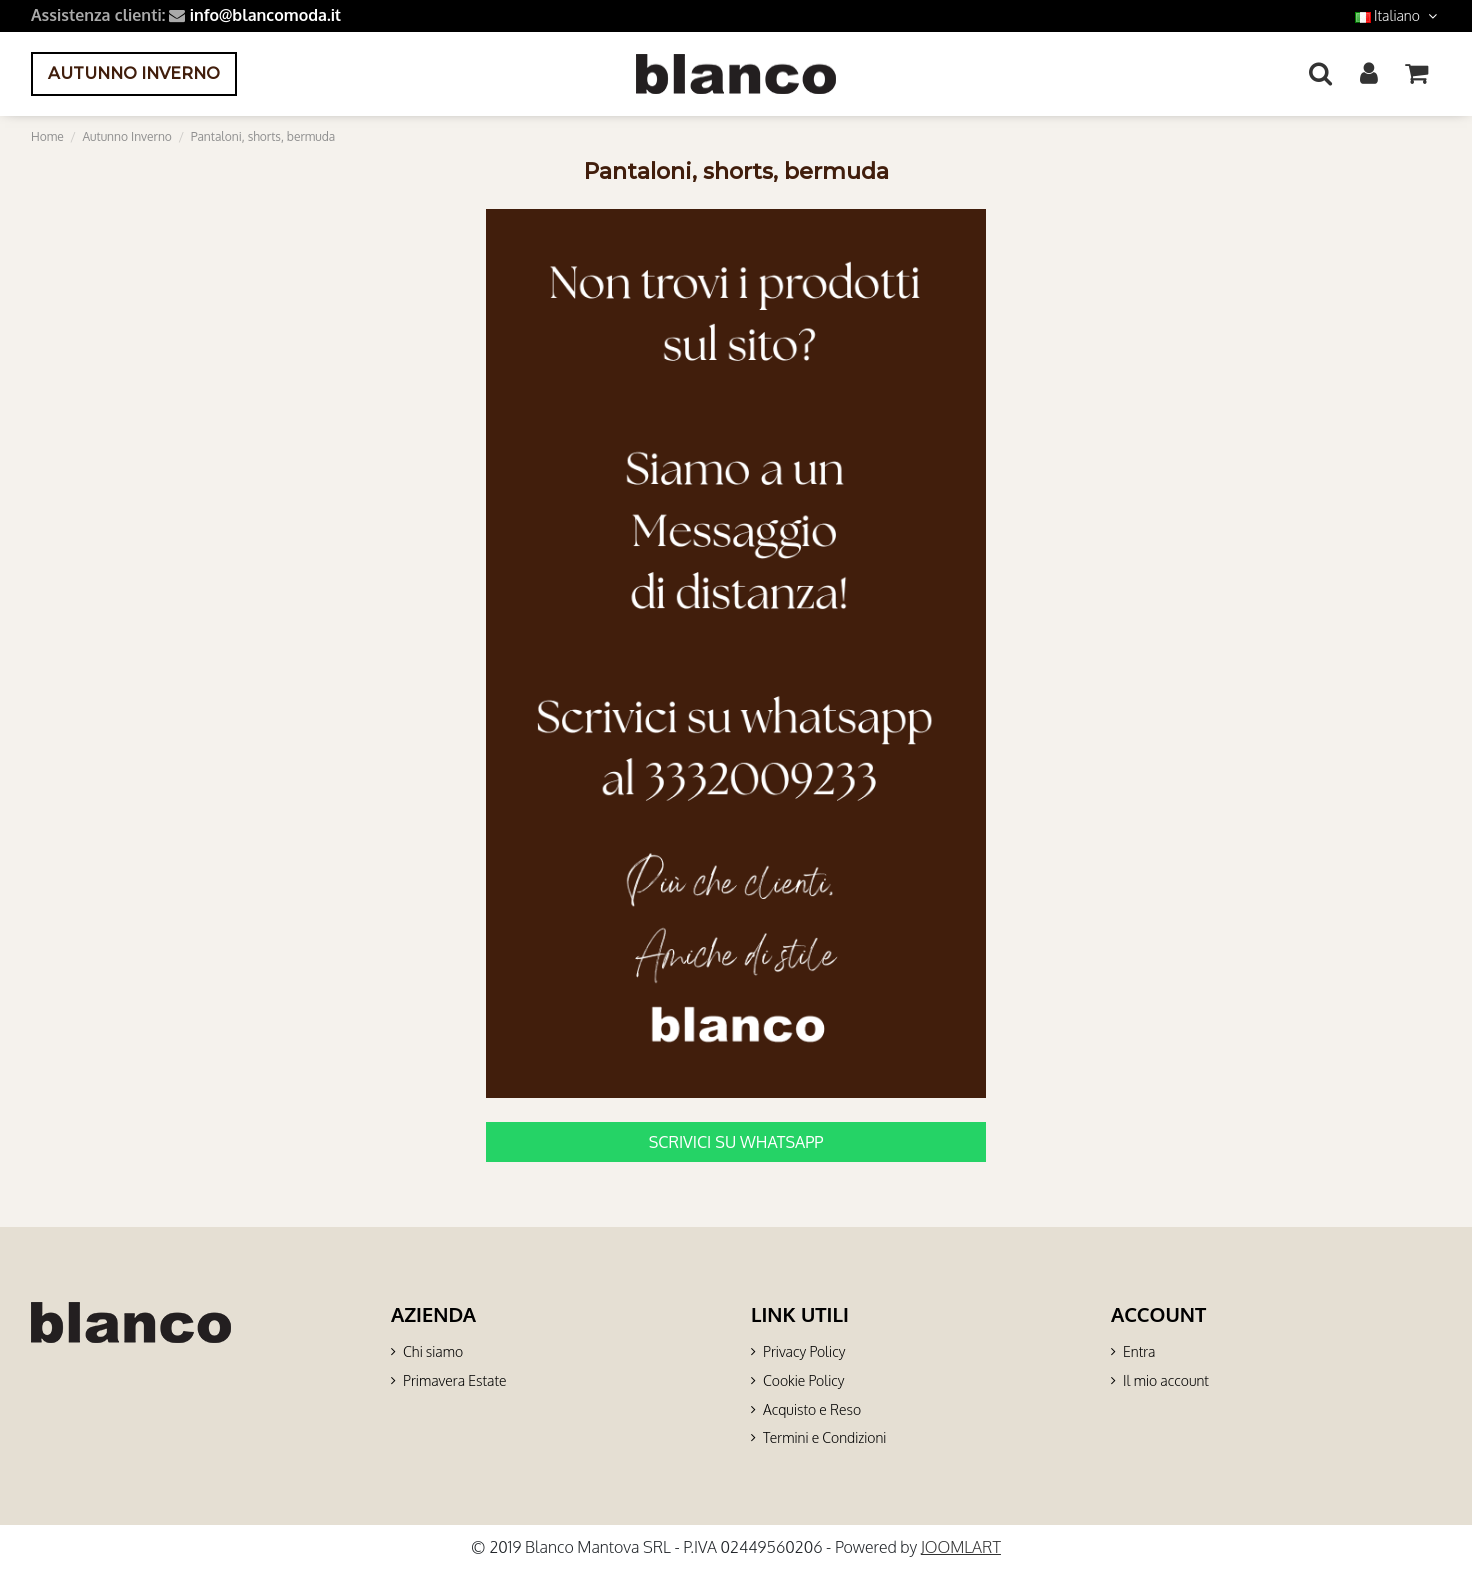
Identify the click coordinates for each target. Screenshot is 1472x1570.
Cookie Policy (803, 1380)
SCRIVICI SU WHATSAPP (736, 1142)
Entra (1139, 1351)
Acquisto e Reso (812, 1409)
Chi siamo (433, 1351)
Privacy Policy (804, 1351)
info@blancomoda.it (265, 15)
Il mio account (1166, 1380)
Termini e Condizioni (824, 1437)
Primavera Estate (455, 1380)
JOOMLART (961, 1547)
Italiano (1398, 15)
